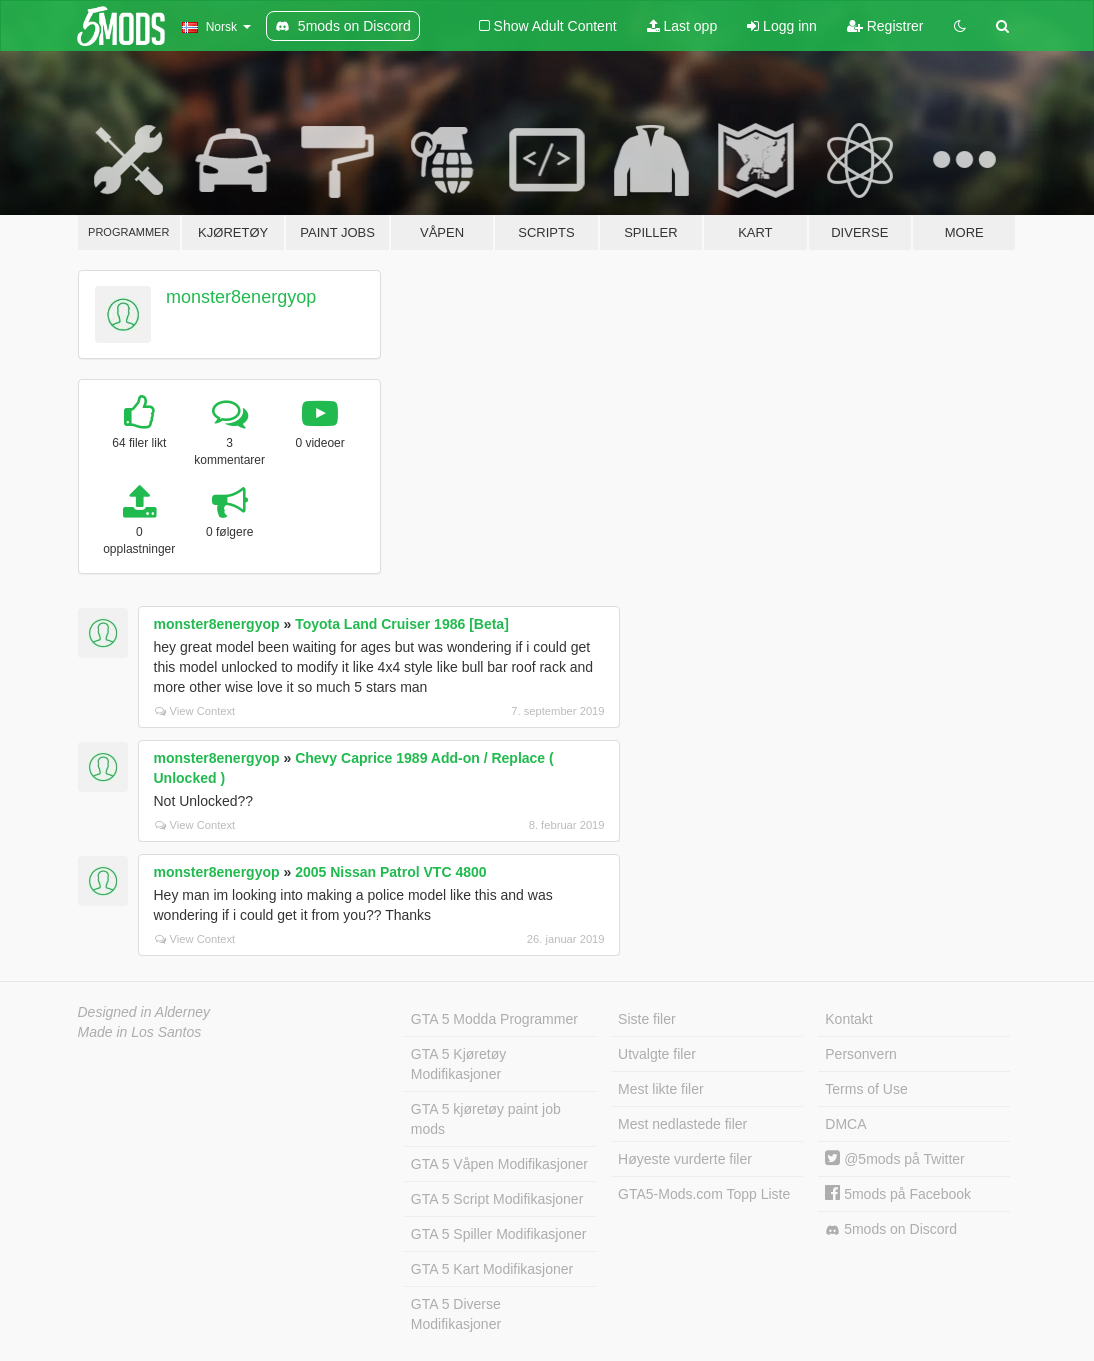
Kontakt (848, 1019)
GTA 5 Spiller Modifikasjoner (499, 1234)
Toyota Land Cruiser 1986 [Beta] (402, 624)
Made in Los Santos (140, 1032)
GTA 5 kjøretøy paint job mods (486, 1119)
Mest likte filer (661, 1089)
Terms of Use (866, 1089)
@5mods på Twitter (894, 1159)
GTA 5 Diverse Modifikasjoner (456, 1314)
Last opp (682, 26)
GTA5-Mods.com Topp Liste (704, 1194)
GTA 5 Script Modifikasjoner (497, 1199)
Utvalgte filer (657, 1054)
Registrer (885, 26)
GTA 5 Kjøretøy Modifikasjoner (458, 1064)
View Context (195, 711)
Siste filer (647, 1019)
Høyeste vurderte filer (685, 1159)
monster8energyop (241, 297)
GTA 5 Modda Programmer (494, 1019)
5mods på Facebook (898, 1194)
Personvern (861, 1054)
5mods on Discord (891, 1229)
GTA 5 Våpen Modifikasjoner (499, 1164)
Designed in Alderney (144, 1012)
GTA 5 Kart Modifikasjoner (492, 1269)
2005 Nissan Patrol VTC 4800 (390, 872)
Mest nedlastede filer (682, 1124)
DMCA (845, 1124)
